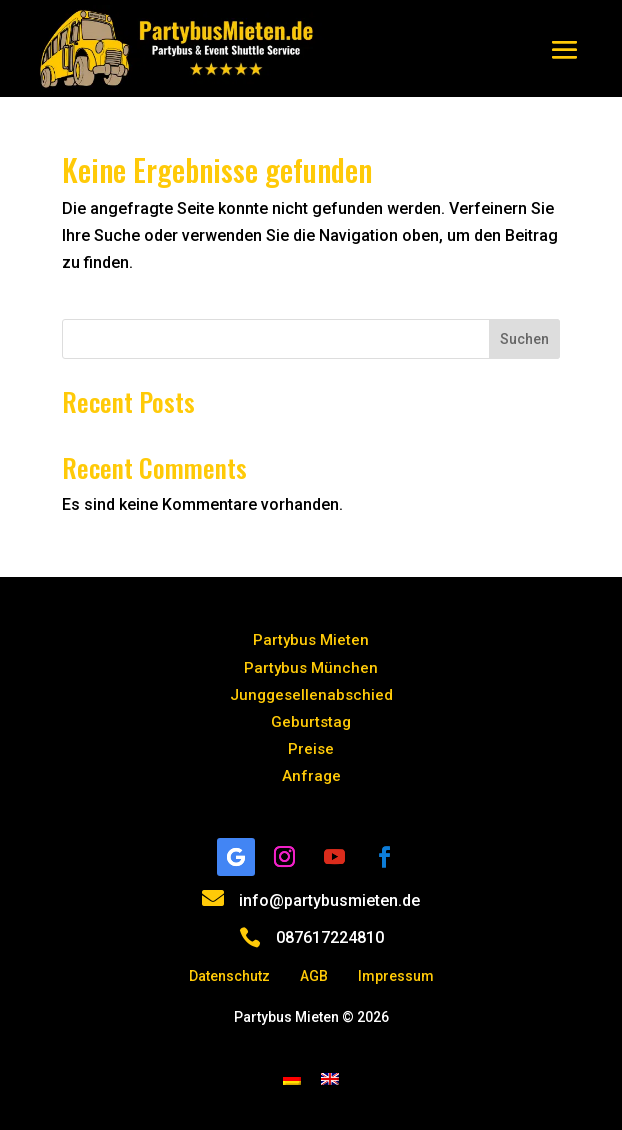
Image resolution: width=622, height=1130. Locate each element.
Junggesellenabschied (311, 695)
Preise (311, 749)
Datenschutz (229, 976)
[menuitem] (292, 1078)
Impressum (396, 976)
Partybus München (311, 668)
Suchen (524, 339)
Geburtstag (311, 722)
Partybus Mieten (311, 640)
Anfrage (311, 776)
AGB (314, 976)
